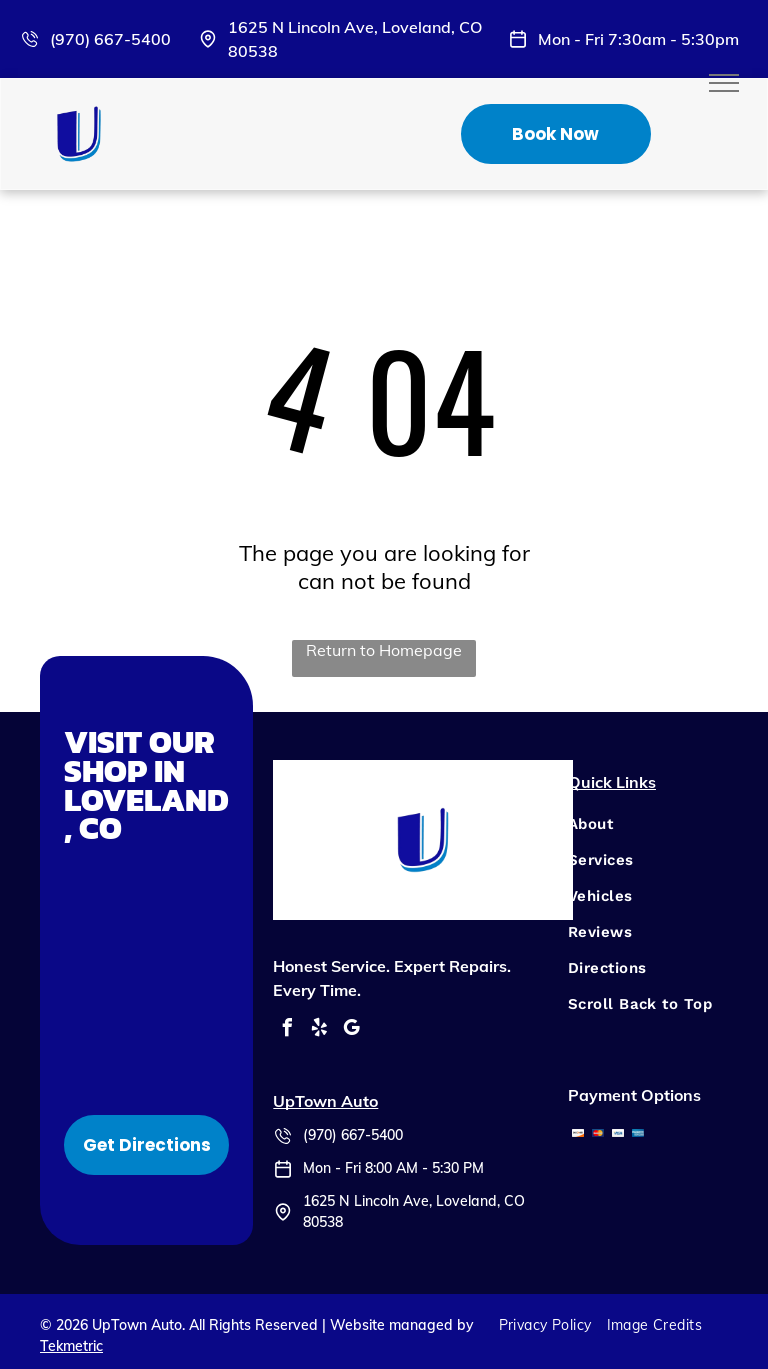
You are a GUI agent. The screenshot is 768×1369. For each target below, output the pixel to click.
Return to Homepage (384, 650)
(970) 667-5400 (110, 39)
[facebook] (287, 1030)
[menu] (724, 83)
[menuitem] (640, 824)
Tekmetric (71, 1346)
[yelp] (319, 1030)
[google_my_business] (351, 1030)
